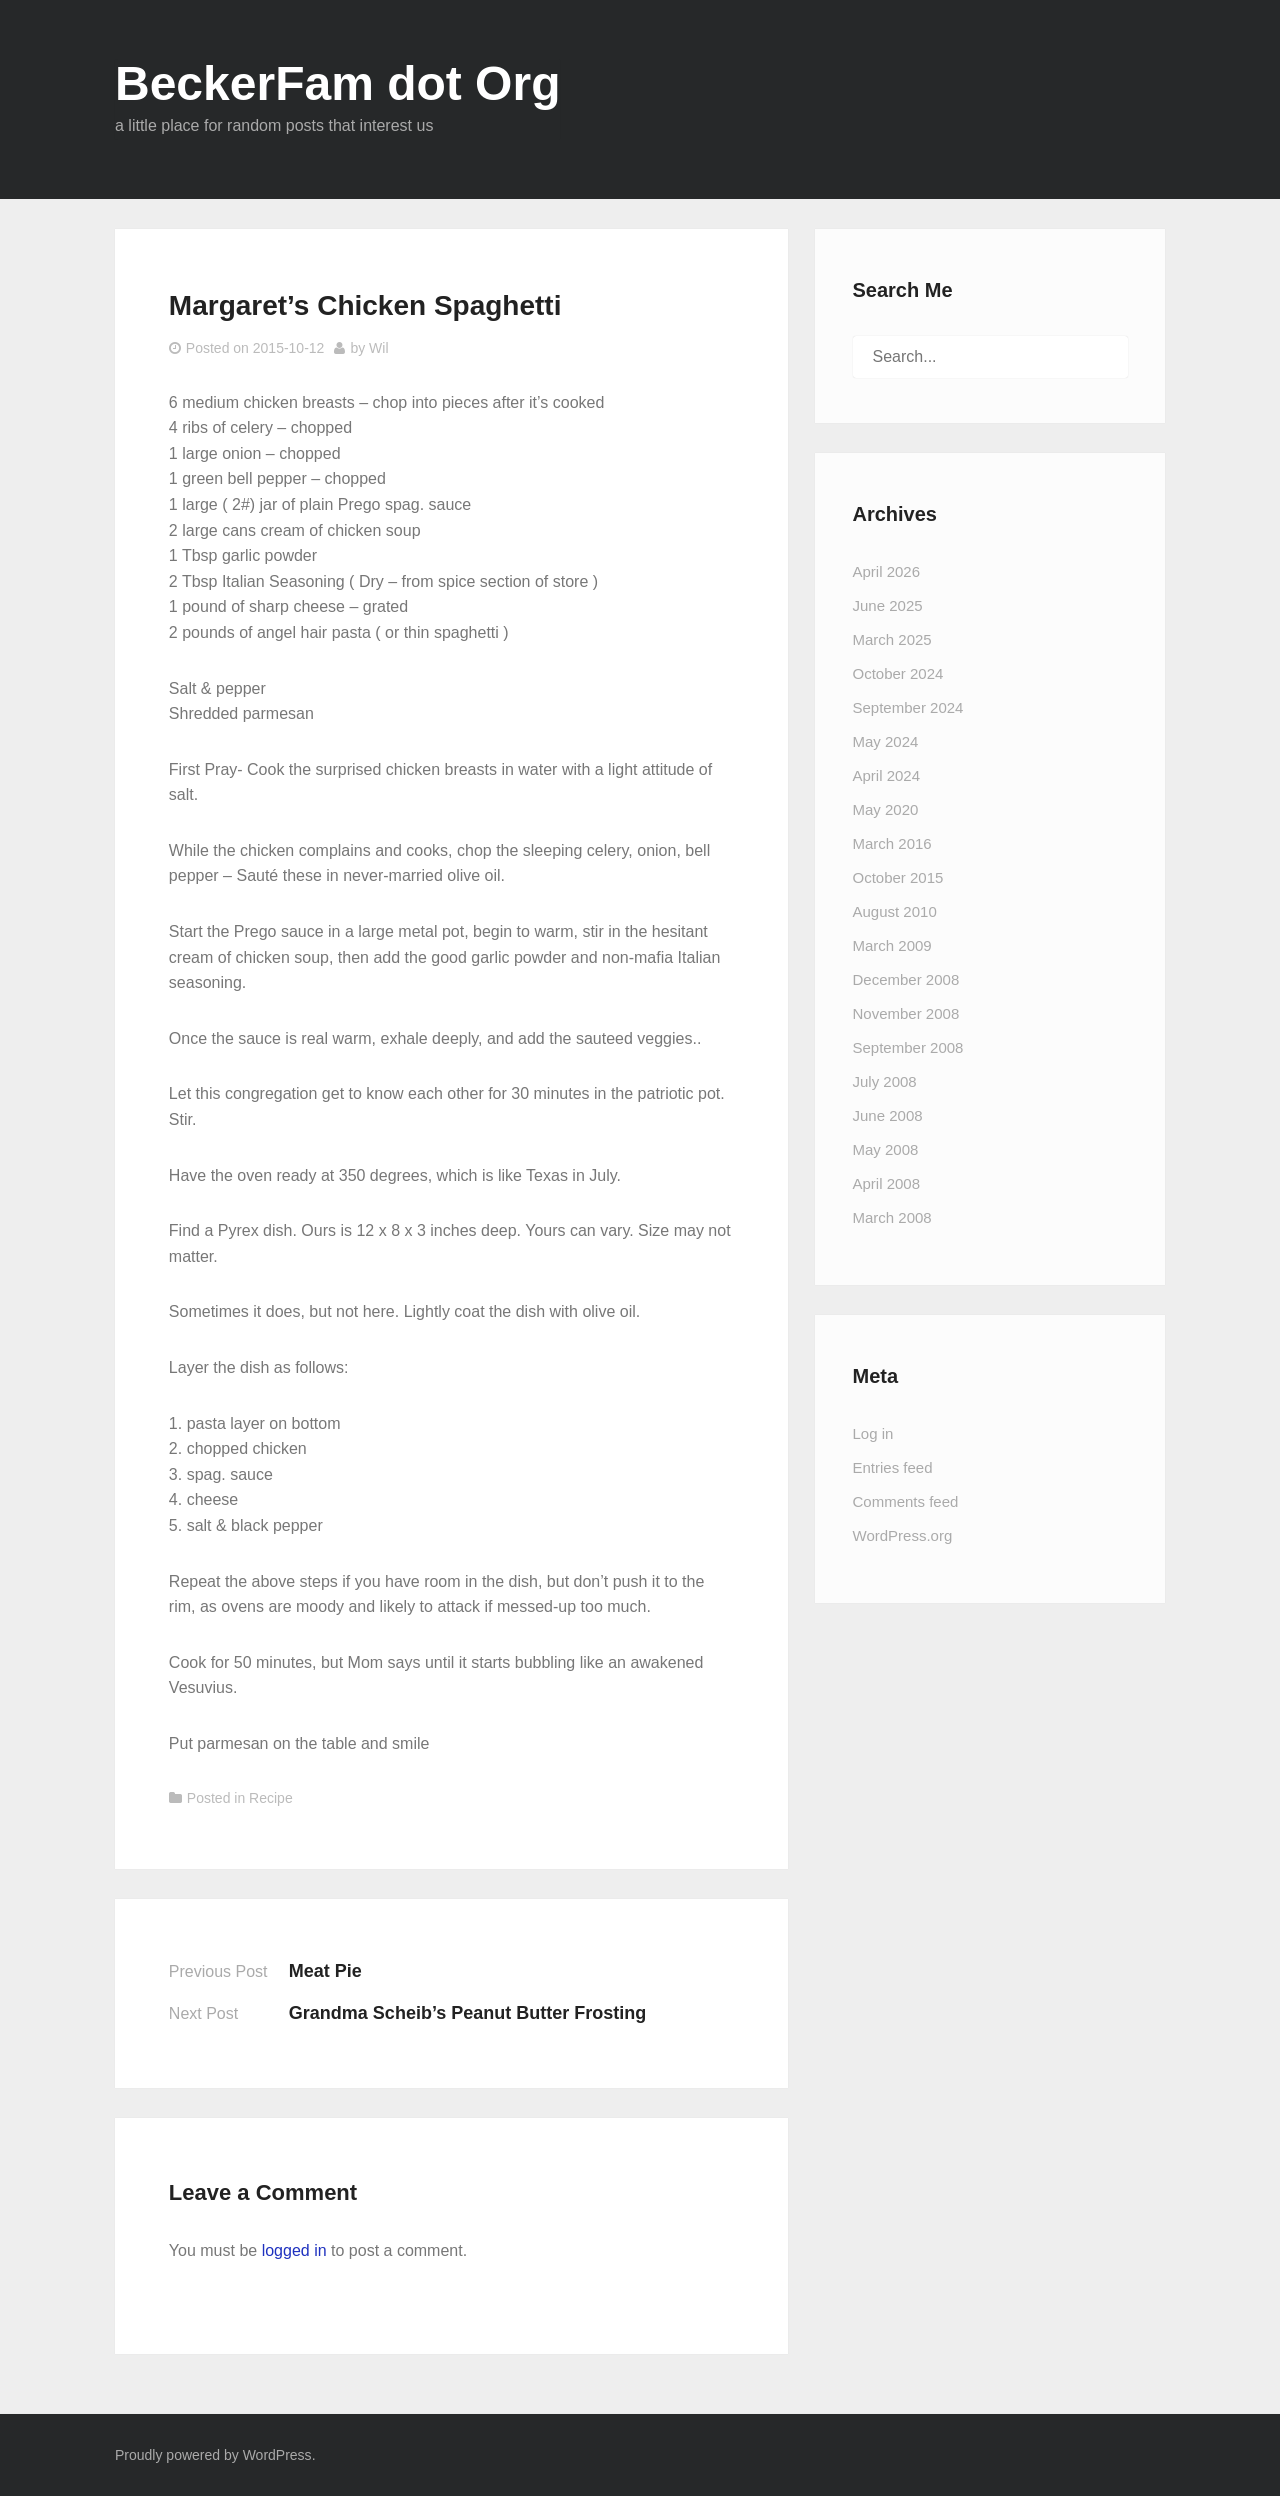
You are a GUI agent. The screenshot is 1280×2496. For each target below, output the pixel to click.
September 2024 (908, 707)
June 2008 (888, 1115)
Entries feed (893, 1467)
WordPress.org (903, 1535)
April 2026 (887, 571)
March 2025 (892, 639)
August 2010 (895, 911)
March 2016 (892, 843)
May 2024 (886, 741)
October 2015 (898, 877)
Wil (378, 348)
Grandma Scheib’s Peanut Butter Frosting (467, 2013)
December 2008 (906, 979)
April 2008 (887, 1183)
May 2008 (886, 1149)
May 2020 (886, 809)
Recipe (271, 1798)
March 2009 (892, 945)
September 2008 (908, 1047)
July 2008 (885, 1081)
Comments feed (906, 1501)
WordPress (277, 2455)
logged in (294, 2250)
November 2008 (906, 1013)
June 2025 (888, 605)
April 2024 (887, 775)
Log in (873, 1433)
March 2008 (892, 1217)
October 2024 (898, 673)
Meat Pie (325, 1971)
